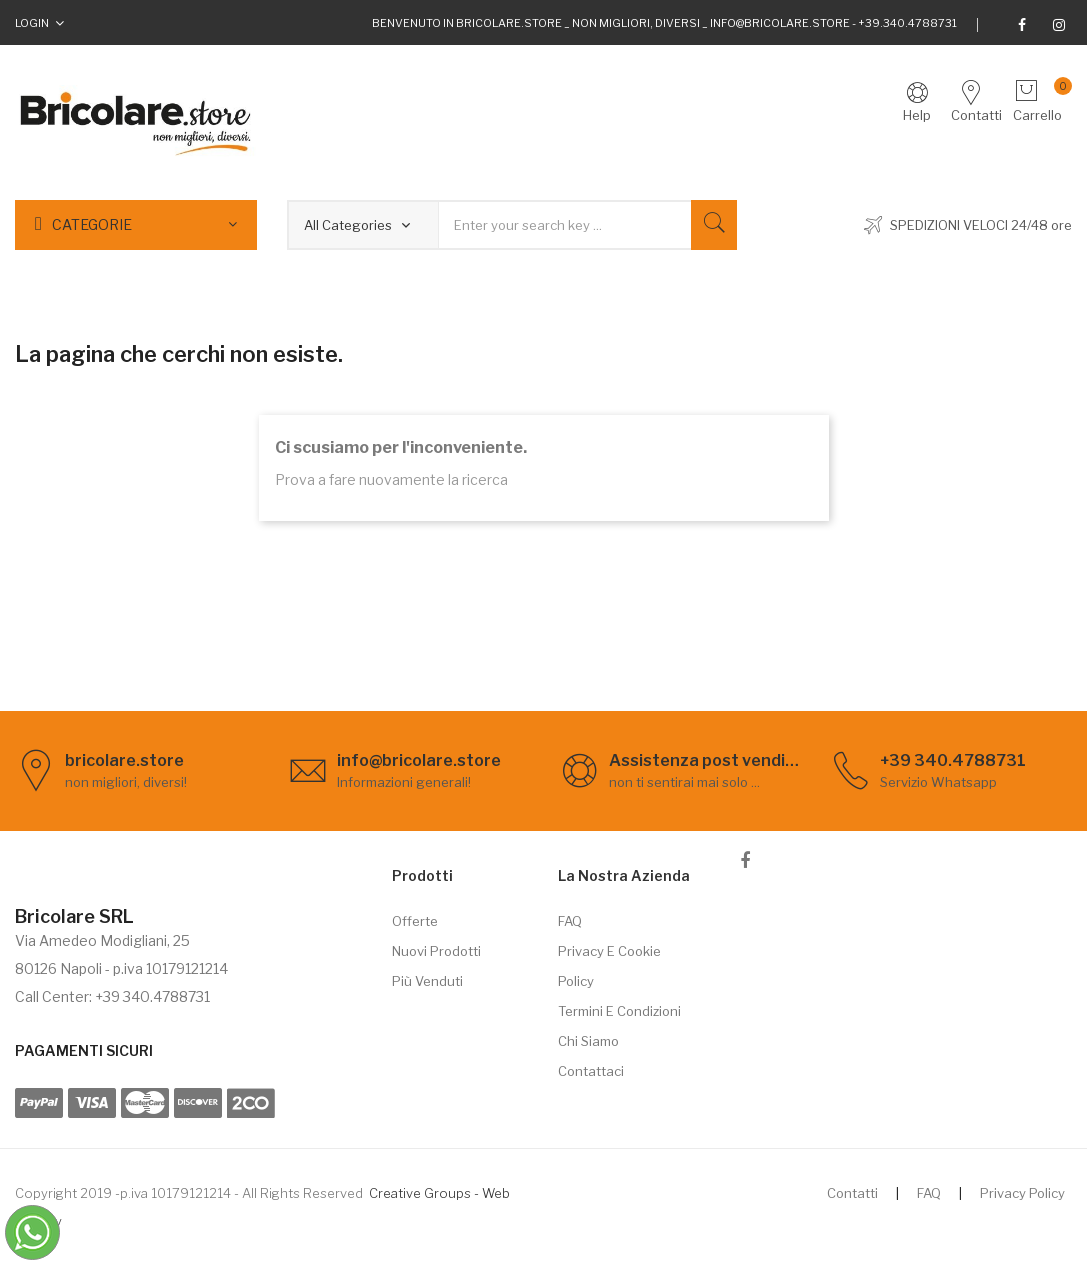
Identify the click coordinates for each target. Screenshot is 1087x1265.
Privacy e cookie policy (609, 966)
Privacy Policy (1022, 1193)
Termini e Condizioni (619, 1011)
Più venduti (427, 981)
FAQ (570, 921)
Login (32, 23)
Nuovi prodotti (436, 951)
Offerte (415, 921)
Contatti (852, 1193)
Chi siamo (588, 1041)
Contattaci (591, 1071)
